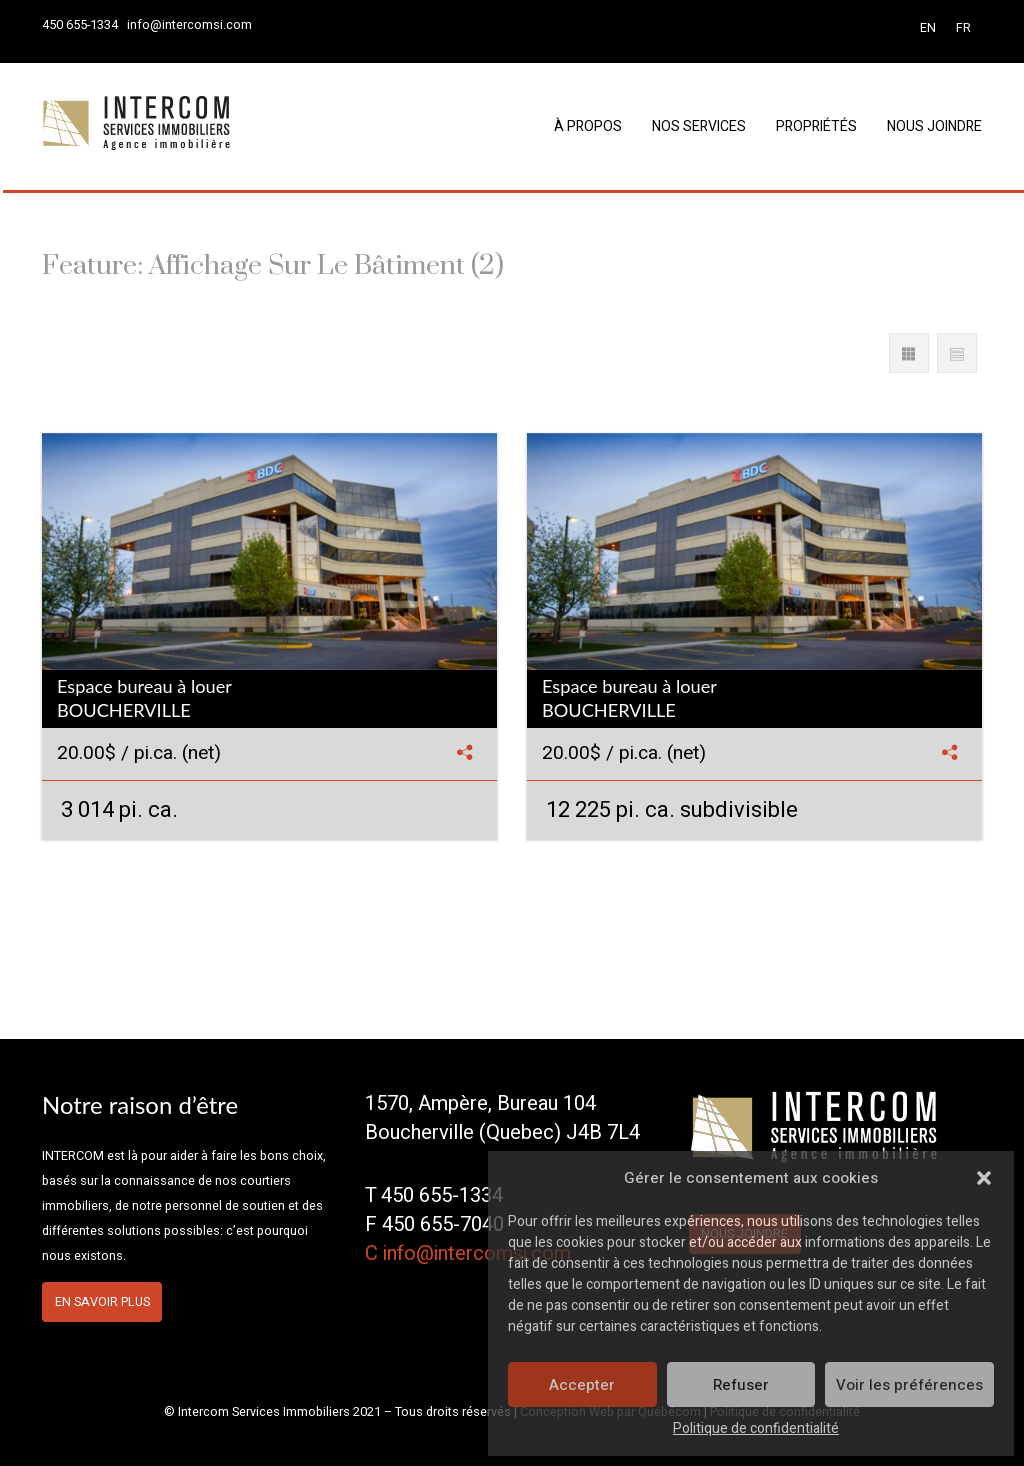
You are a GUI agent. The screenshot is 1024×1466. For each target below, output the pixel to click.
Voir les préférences (909, 1385)
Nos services (699, 126)
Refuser (741, 1385)
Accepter (582, 1385)
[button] (984, 1178)
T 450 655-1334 (434, 1195)
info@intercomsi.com (189, 25)
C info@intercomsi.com (468, 1253)
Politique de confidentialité (756, 1428)
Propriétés (816, 126)
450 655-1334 (80, 25)
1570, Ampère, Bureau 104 (480, 1103)
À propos (588, 126)
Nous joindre (934, 126)
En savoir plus (102, 1302)
